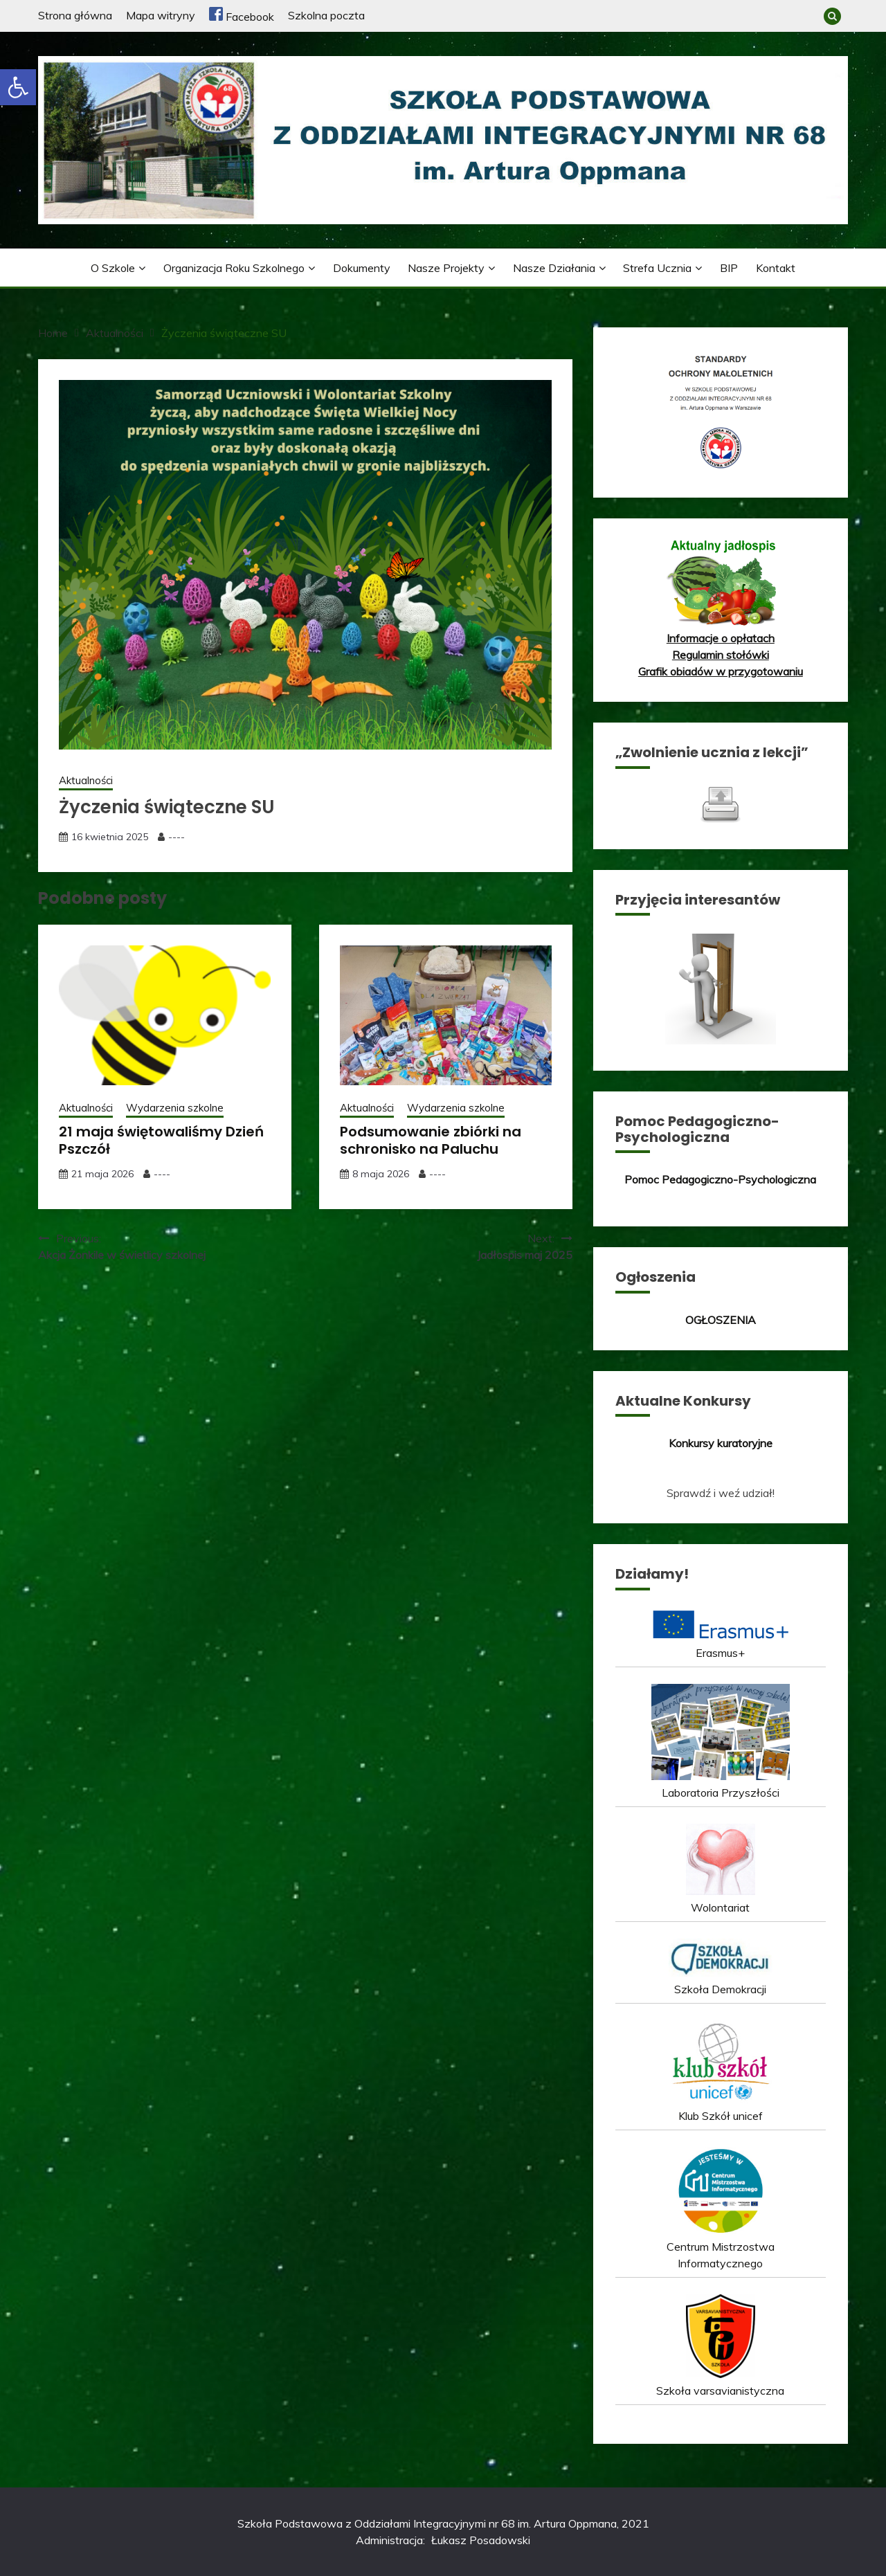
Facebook (241, 17)
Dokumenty (361, 268)
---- (176, 837)
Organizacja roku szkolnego (234, 268)
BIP (729, 268)
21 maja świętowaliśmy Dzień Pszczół (161, 1140)
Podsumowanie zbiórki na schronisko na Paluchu (430, 1140)
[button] (18, 87)
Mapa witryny (160, 15)
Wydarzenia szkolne (175, 1107)
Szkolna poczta (326, 15)
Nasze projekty (446, 268)
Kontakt (775, 268)
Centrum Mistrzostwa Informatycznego (721, 2246)
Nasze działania (554, 268)
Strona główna (75, 15)
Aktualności (86, 780)
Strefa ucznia (657, 268)
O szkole (113, 268)
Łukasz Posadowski (480, 2540)
